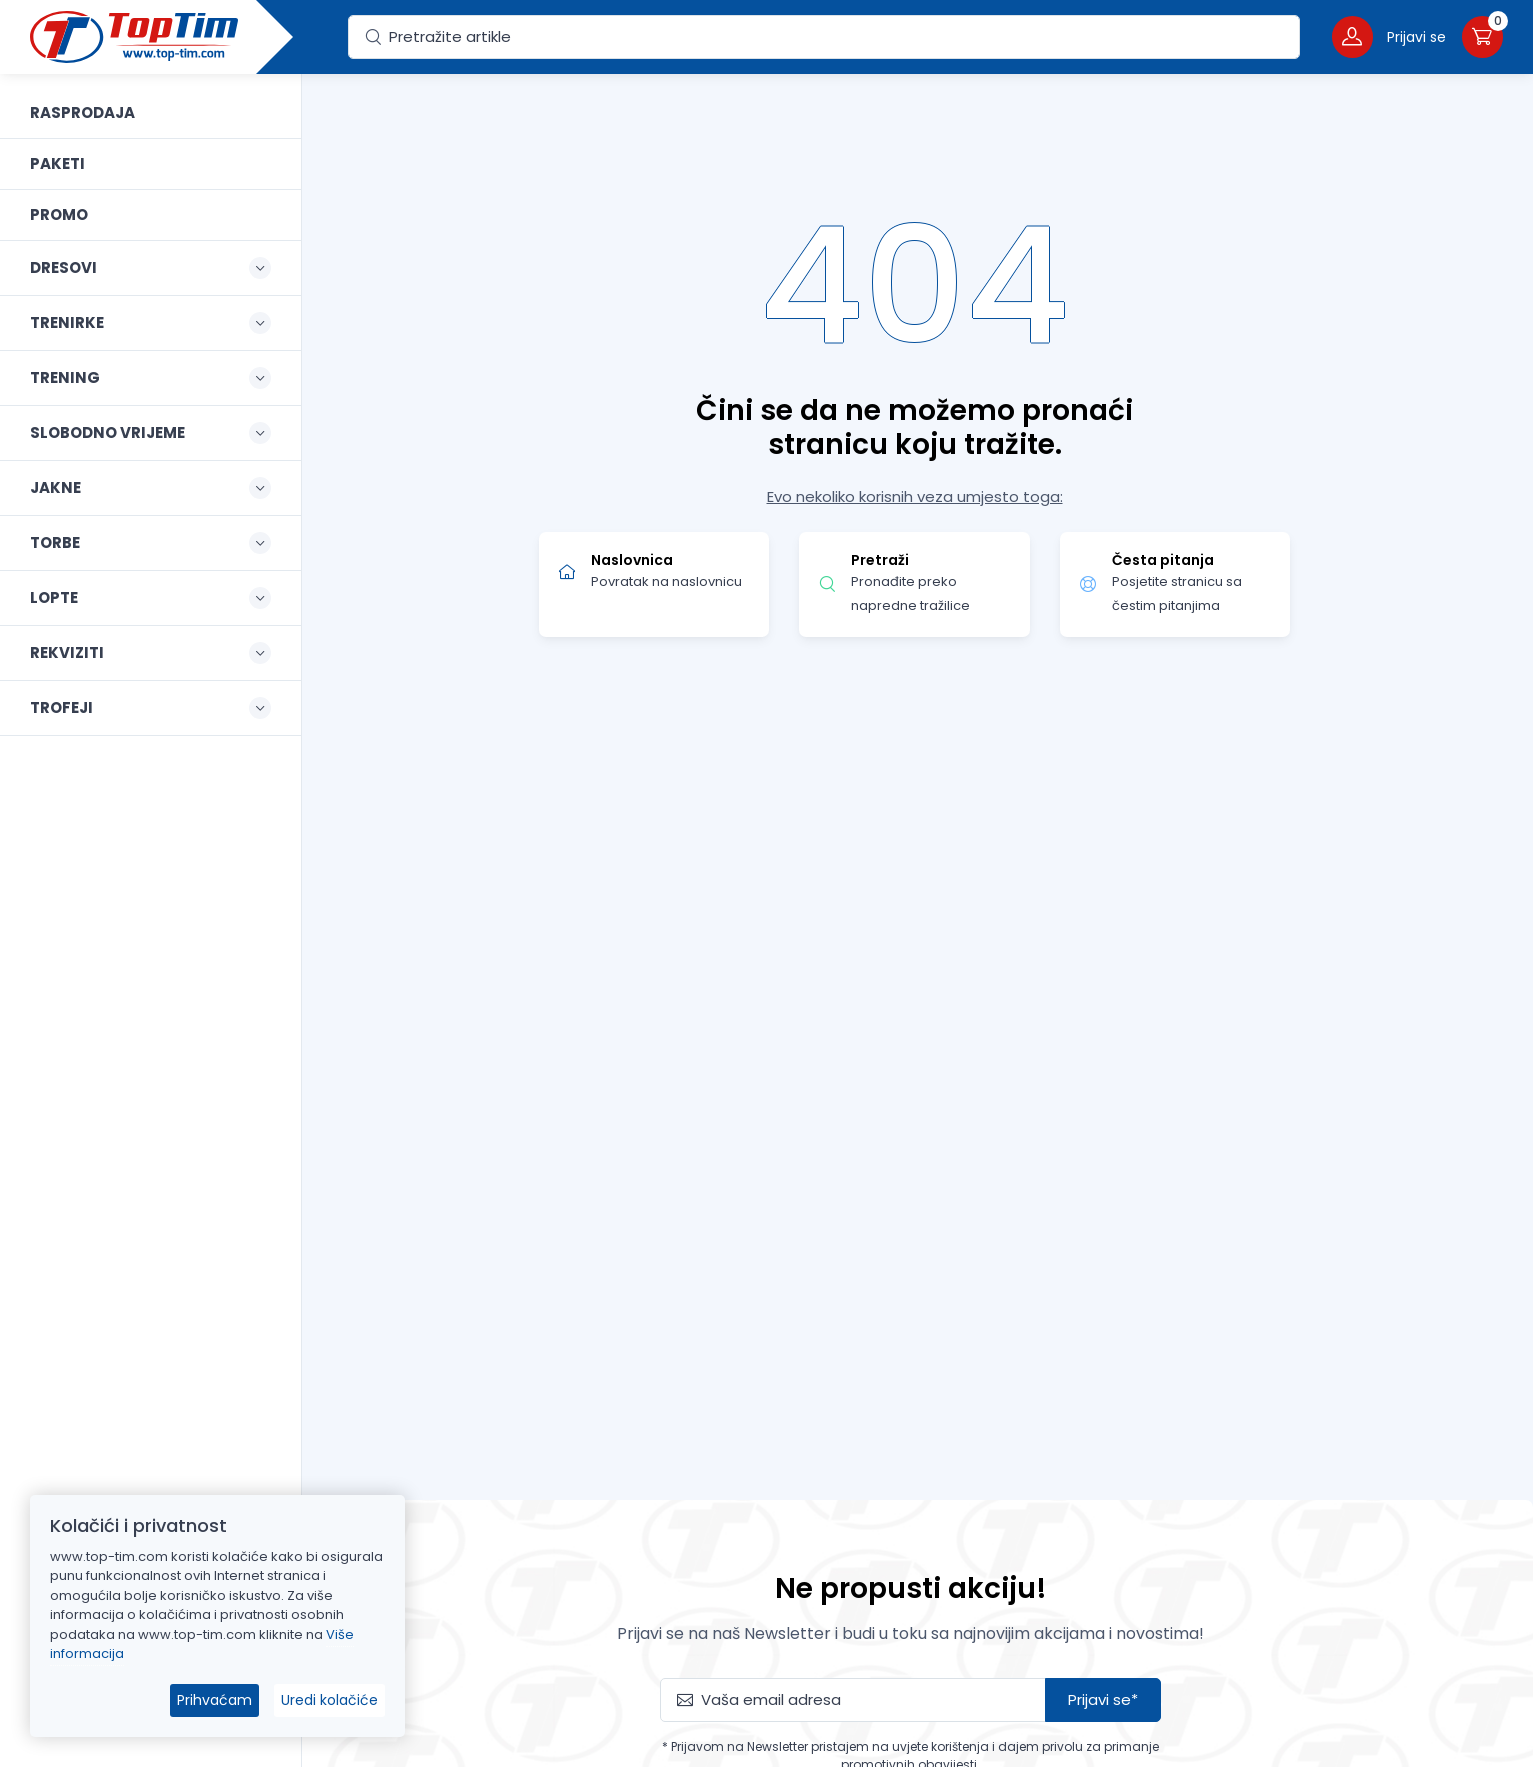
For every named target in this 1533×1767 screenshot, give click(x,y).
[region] (150, 895)
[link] (150, 113)
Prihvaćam (214, 1700)
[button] (1389, 36)
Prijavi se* (1103, 1699)
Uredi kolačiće (329, 1700)
